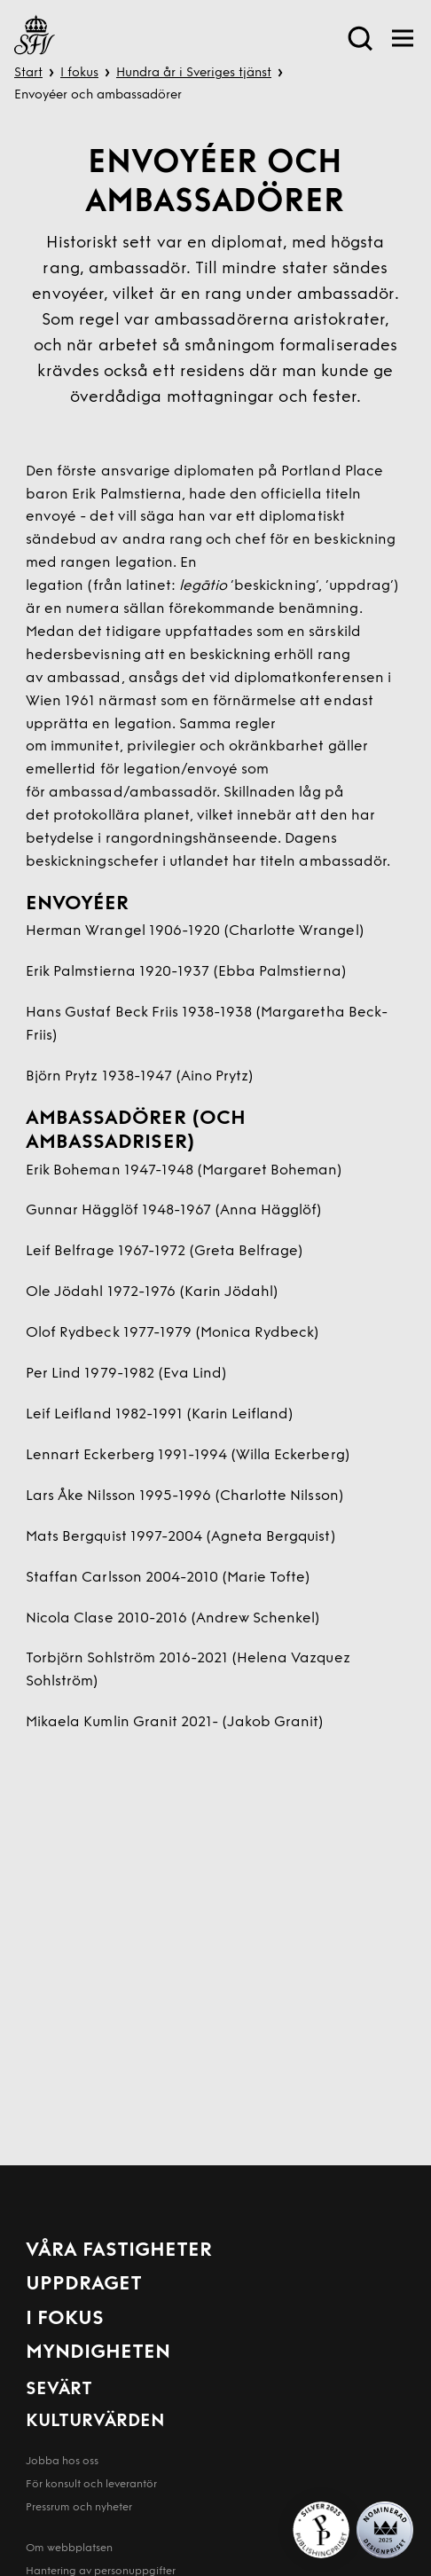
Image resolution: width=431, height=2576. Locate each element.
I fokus (79, 73)
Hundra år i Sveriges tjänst (193, 73)
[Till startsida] (34, 38)
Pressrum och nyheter (79, 2507)
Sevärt (59, 2390)
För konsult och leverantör (91, 2484)
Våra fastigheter (119, 2251)
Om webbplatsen (69, 2548)
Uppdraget (84, 2284)
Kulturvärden (95, 2422)
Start (28, 73)
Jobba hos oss (62, 2461)
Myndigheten (98, 2353)
